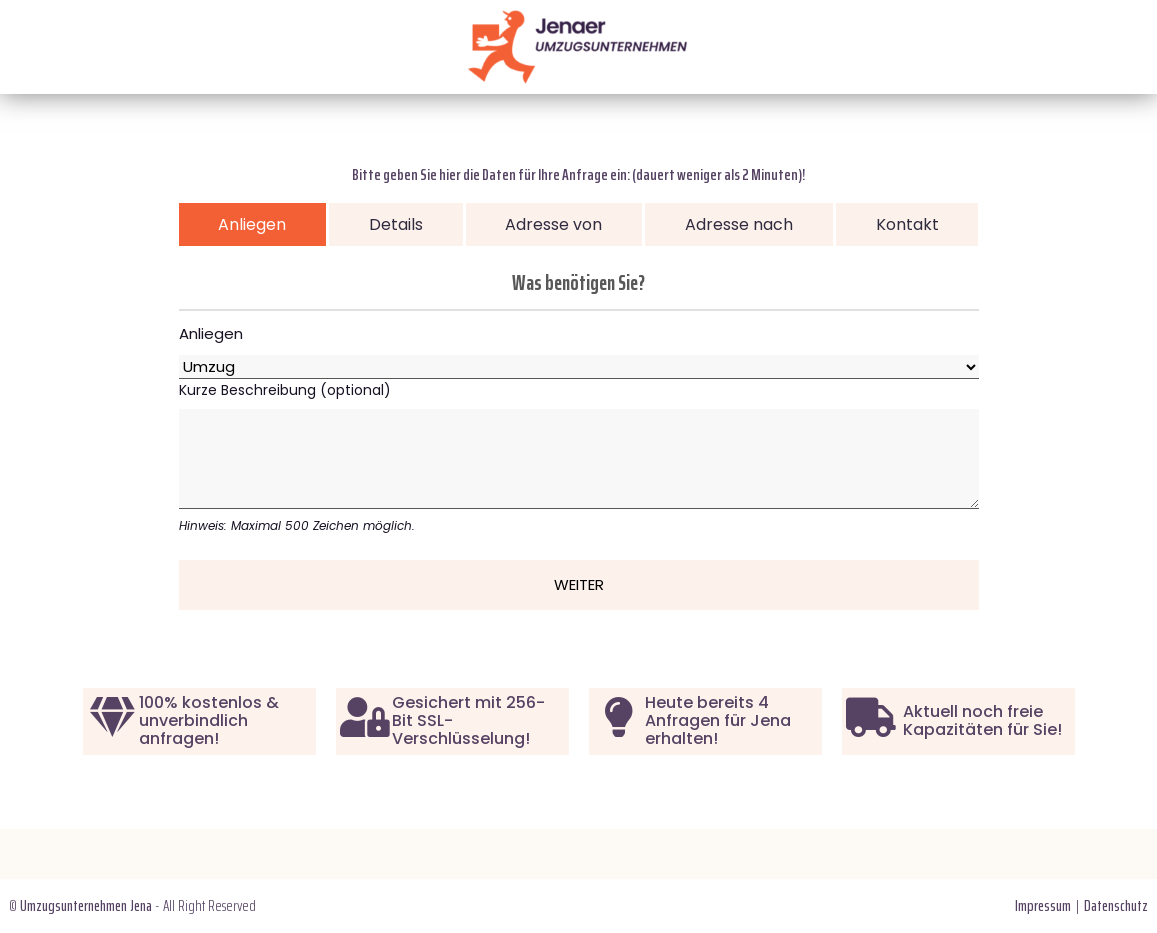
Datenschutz (1116, 905)
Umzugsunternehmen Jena (86, 905)
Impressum (1043, 905)
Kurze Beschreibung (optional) (579, 457)
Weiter (579, 584)
